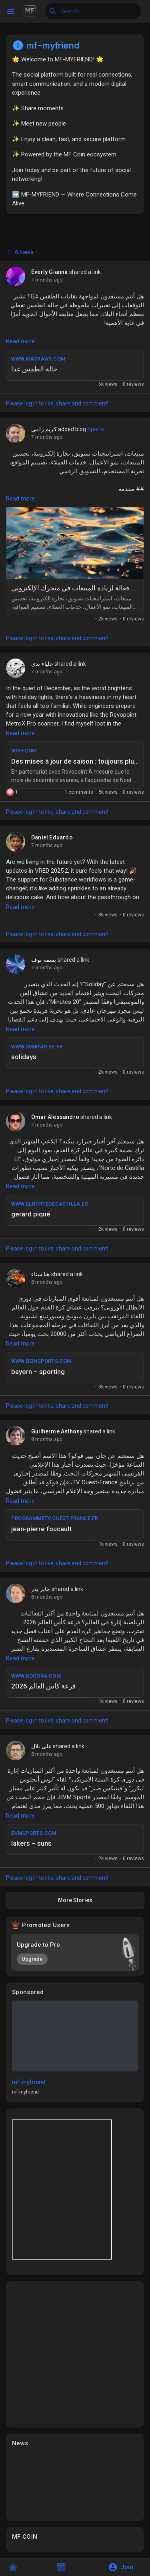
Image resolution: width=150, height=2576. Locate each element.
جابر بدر (40, 1589)
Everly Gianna (49, 272)
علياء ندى (42, 664)
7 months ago (47, 280)
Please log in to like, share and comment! (57, 403)
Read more (20, 341)
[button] (123, 2567)
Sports (95, 429)
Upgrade (32, 1959)
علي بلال (41, 1746)
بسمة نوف (43, 960)
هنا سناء (40, 1274)
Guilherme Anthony (56, 1431)
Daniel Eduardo (52, 837)
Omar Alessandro (55, 1117)
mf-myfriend (29, 2082)
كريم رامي (44, 429)
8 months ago (47, 1282)
